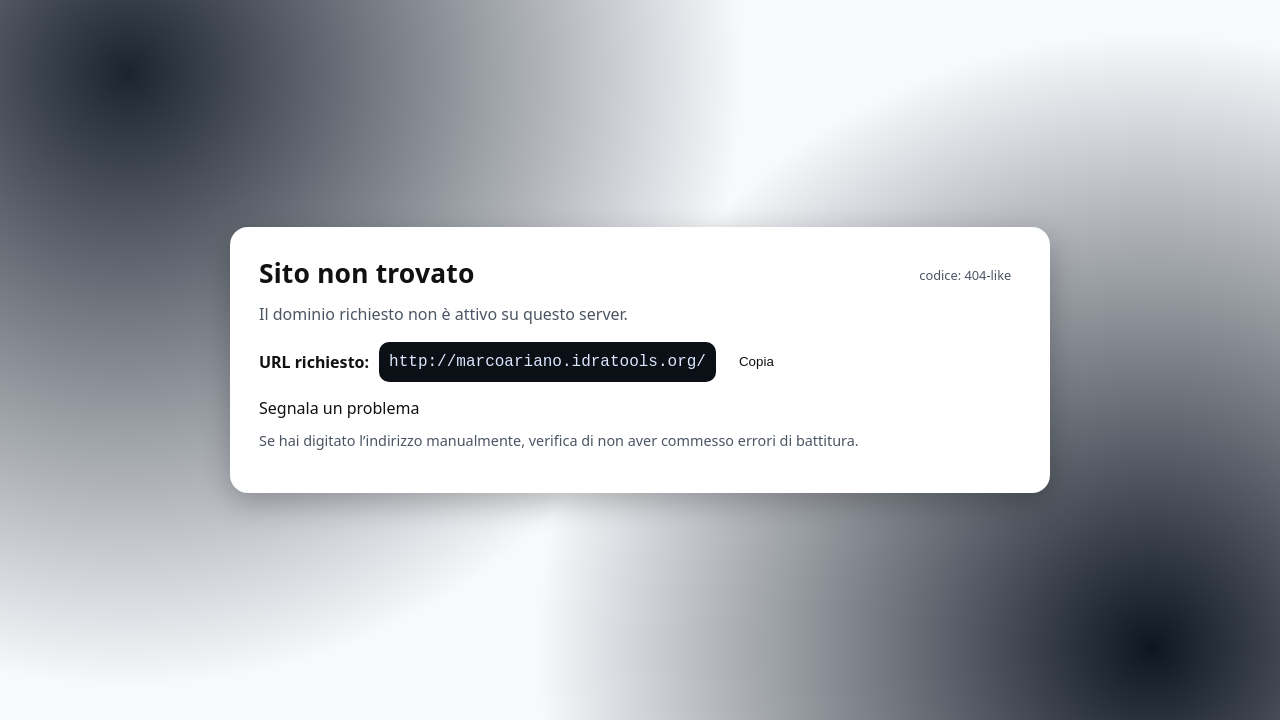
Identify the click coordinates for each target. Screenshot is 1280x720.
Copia (756, 361)
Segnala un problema (339, 408)
